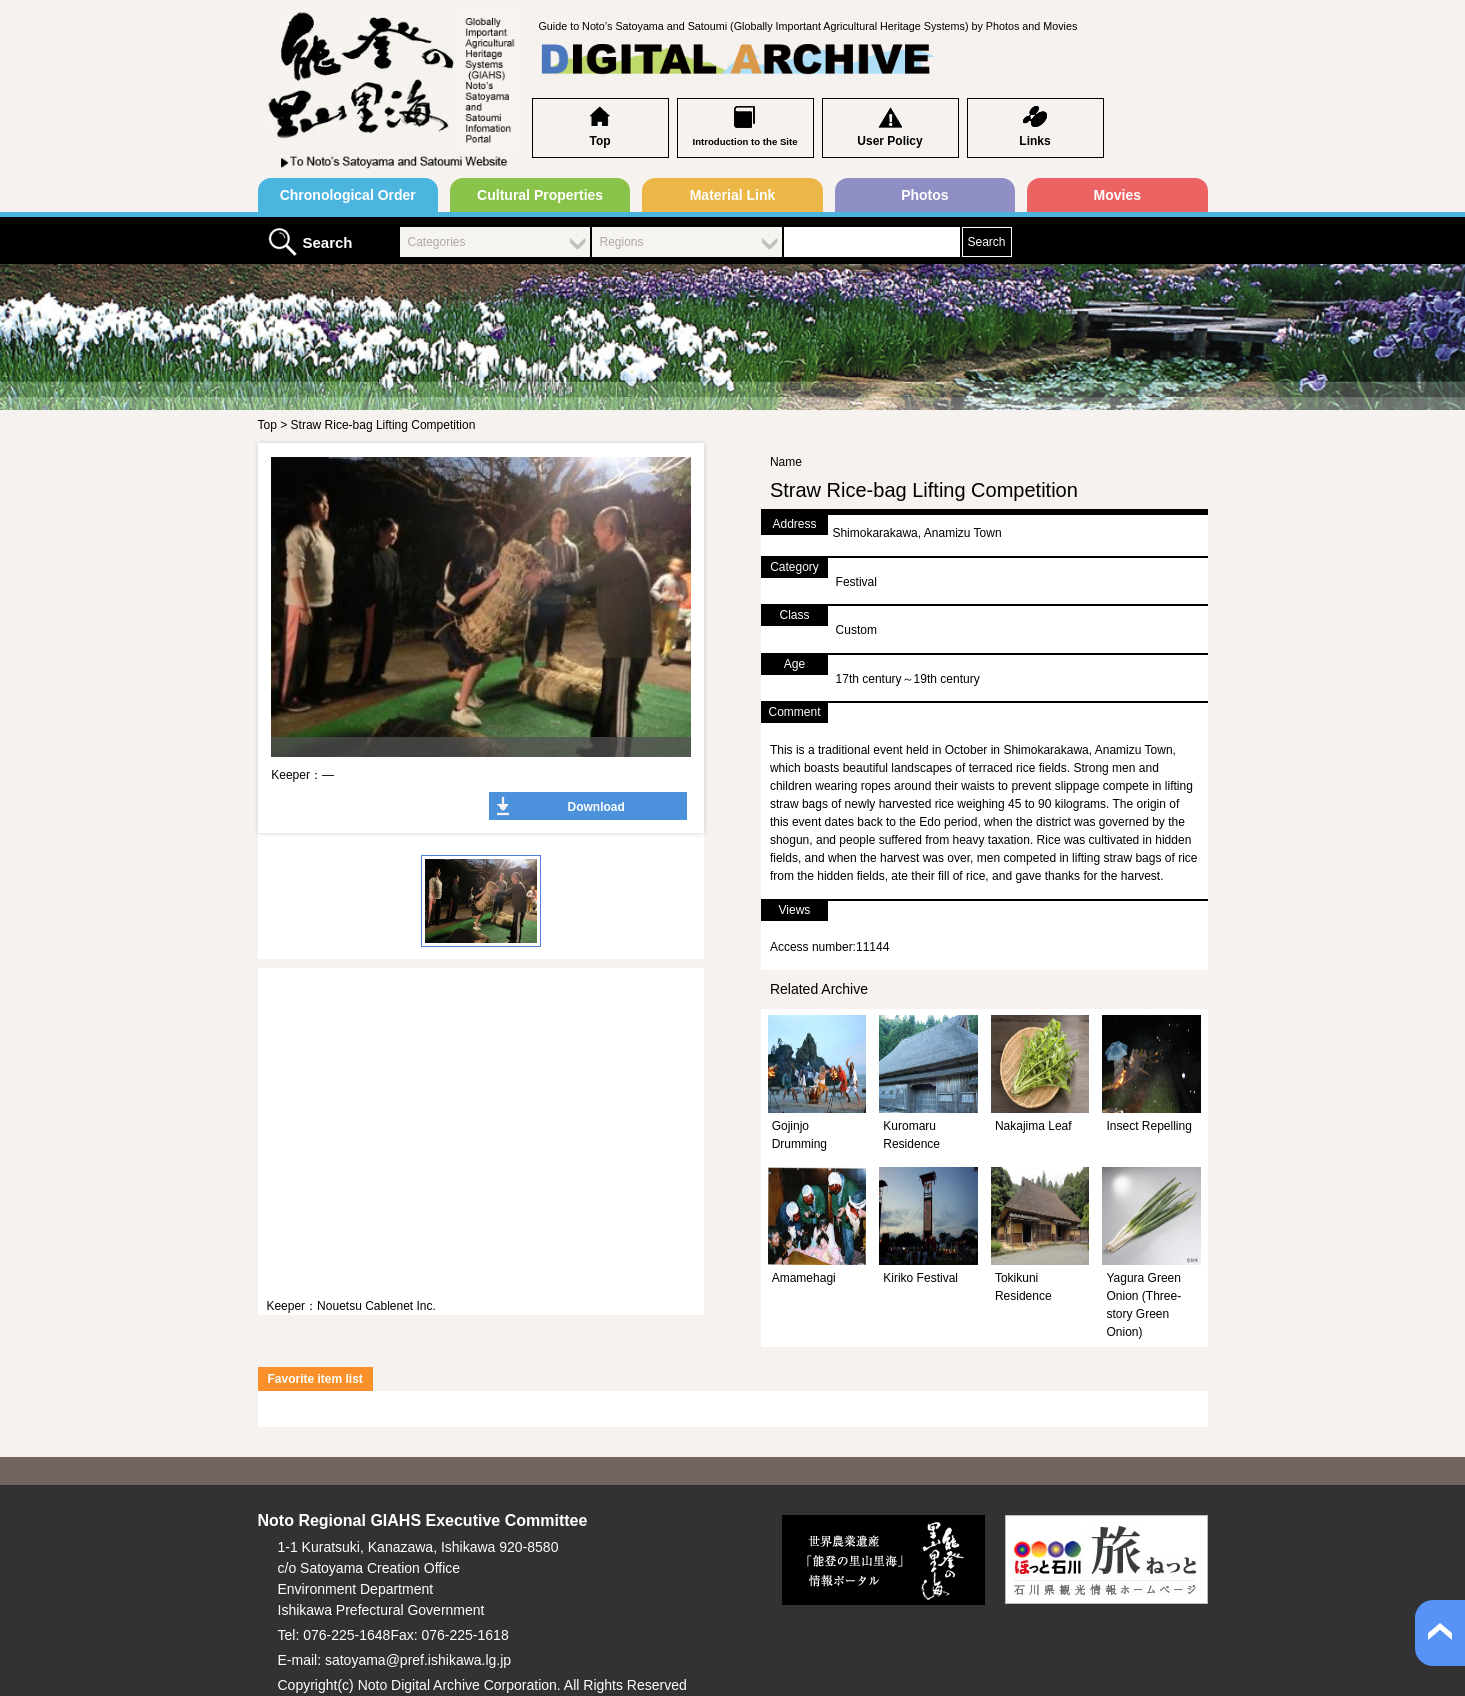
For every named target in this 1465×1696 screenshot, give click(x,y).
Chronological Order (348, 195)
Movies (1117, 195)
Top (599, 141)
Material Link (733, 195)
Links (1034, 141)
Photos (924, 195)
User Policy (889, 141)
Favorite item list (315, 1379)
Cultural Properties (540, 195)
